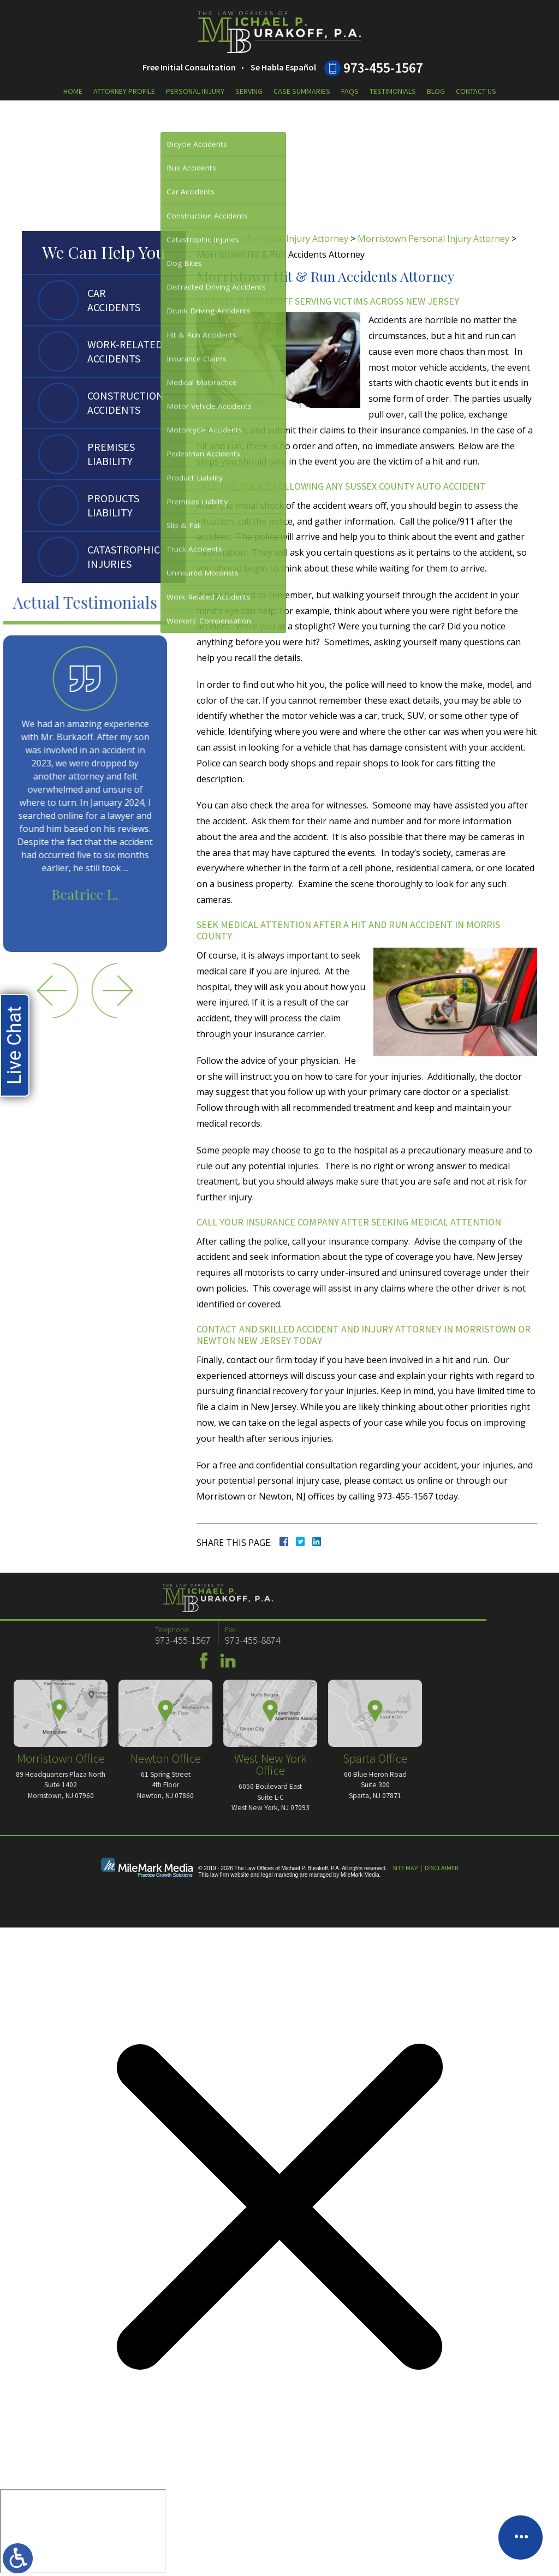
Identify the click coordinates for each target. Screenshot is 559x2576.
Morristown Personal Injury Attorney (272, 239)
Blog (436, 91)
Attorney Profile (124, 91)
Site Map (405, 1868)
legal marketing (279, 1875)
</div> (83, 2531)
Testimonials (393, 91)
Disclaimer (441, 1868)
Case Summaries (301, 91)
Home (72, 91)
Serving (249, 91)
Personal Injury (195, 91)
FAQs (350, 91)
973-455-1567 (383, 67)
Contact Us (476, 91)
